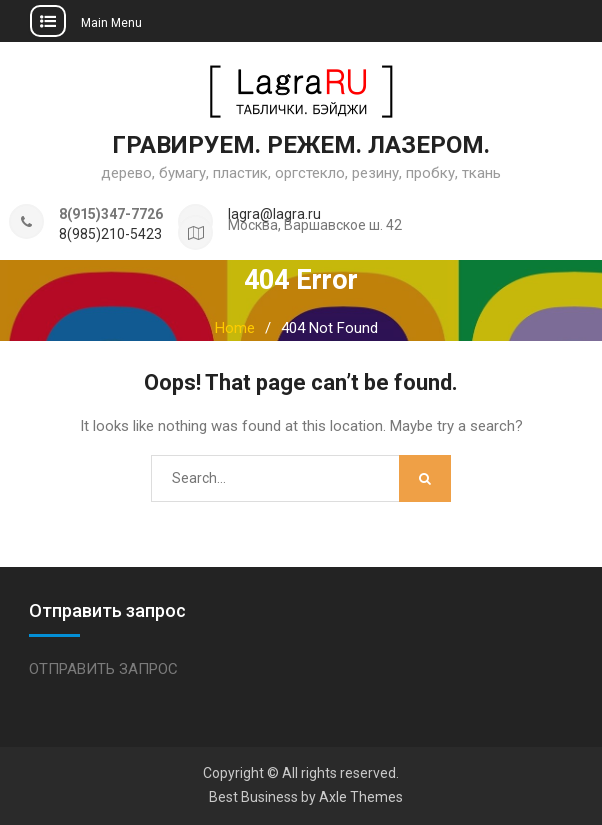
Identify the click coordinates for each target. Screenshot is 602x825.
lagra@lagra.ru (274, 214)
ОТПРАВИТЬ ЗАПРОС (103, 669)
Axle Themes (361, 797)
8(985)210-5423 (110, 234)
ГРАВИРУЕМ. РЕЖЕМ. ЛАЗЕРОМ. (301, 145)
